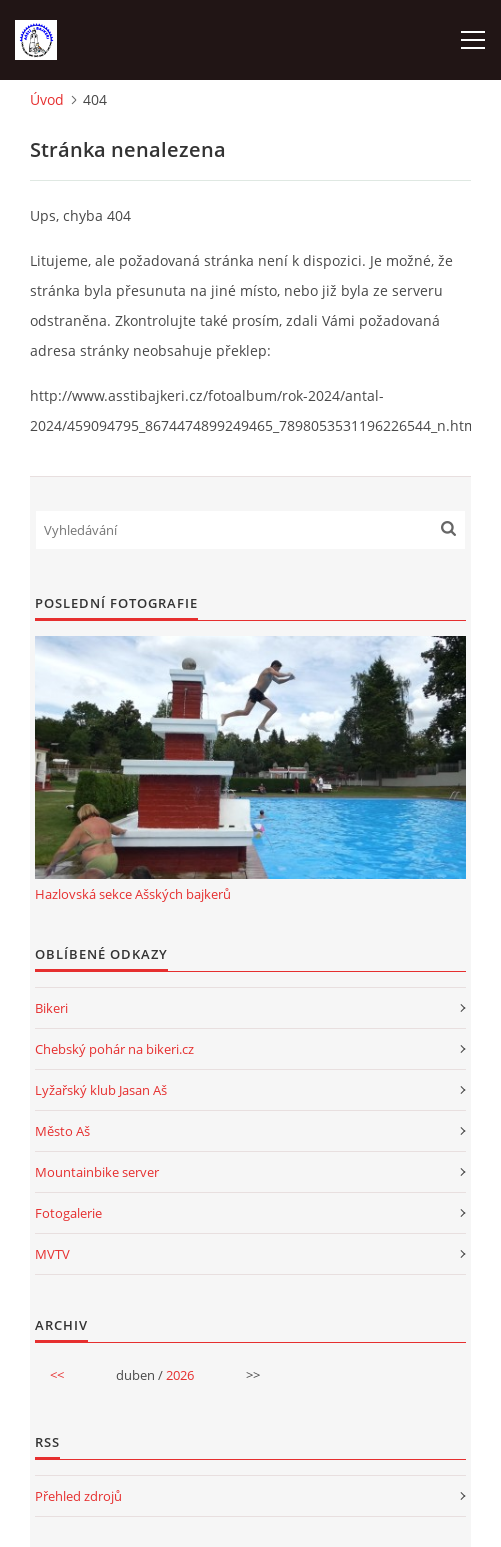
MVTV (52, 1254)
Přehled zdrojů (78, 1496)
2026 (180, 1375)
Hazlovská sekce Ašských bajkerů (133, 894)
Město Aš (62, 1131)
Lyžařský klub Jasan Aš (101, 1090)
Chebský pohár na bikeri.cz (114, 1049)
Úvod (47, 99)
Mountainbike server (97, 1172)
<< (57, 1375)
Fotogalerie (68, 1213)
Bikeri (51, 1008)
